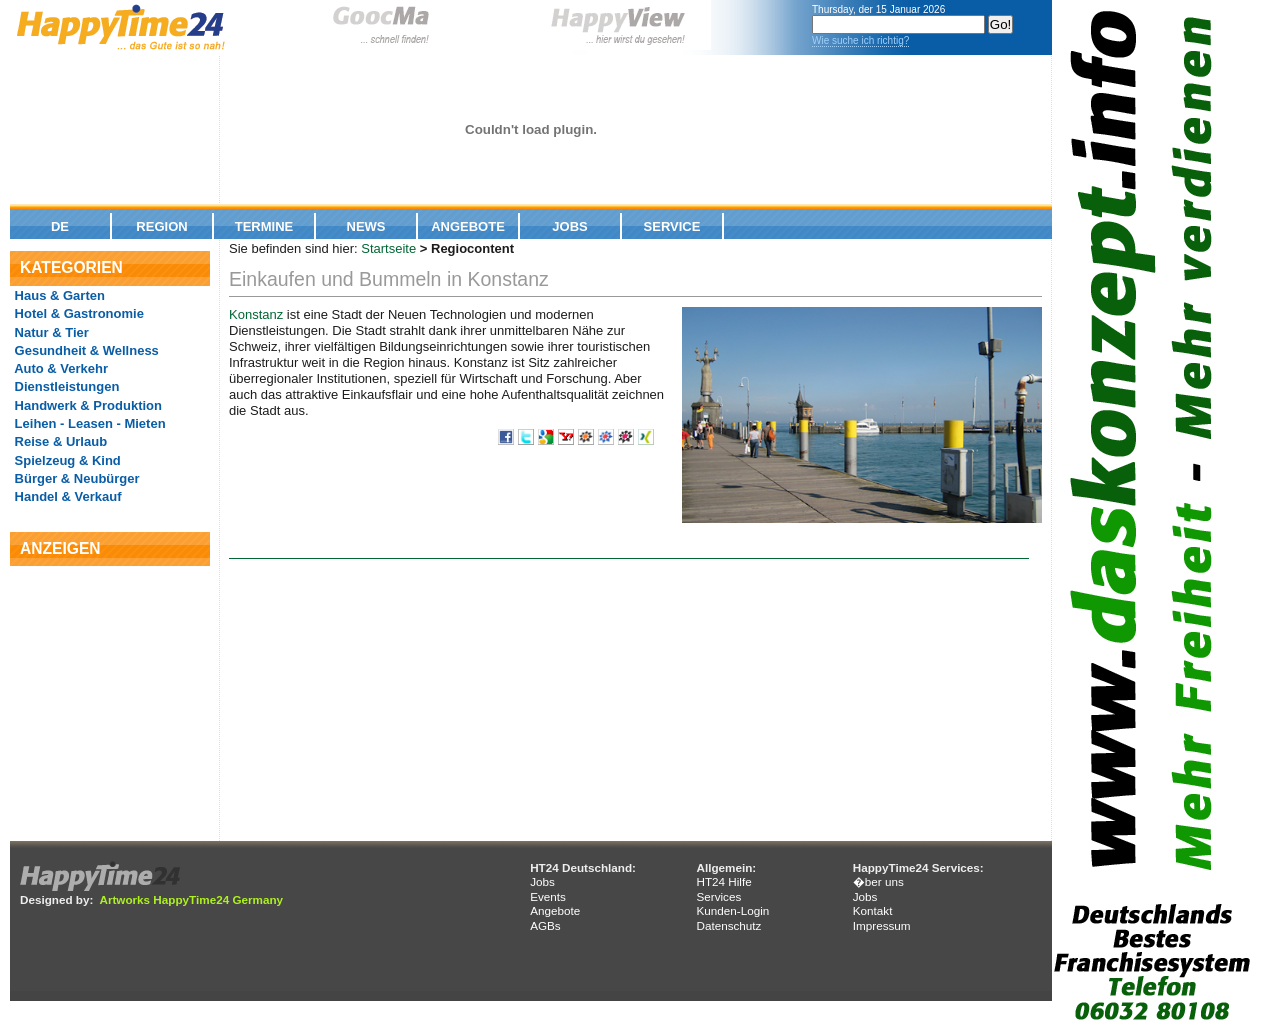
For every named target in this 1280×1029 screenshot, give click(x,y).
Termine (264, 226)
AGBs (545, 925)
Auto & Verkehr (59, 368)
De (60, 226)
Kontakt (873, 910)
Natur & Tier (50, 332)
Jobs (569, 226)
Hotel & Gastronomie (77, 313)
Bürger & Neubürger (75, 478)
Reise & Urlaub (59, 441)
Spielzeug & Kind (66, 460)
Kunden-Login (732, 910)
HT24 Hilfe (723, 881)
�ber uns (878, 881)
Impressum (882, 925)
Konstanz (256, 314)
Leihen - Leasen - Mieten (88, 423)
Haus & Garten (58, 295)
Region (161, 226)
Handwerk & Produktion (86, 405)
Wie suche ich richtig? (860, 40)
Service (672, 226)
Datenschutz (728, 925)
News (366, 226)
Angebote (468, 226)
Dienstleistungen (65, 386)
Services (718, 896)
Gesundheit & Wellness (85, 350)
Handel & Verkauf (66, 496)
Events (548, 896)
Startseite (388, 248)
